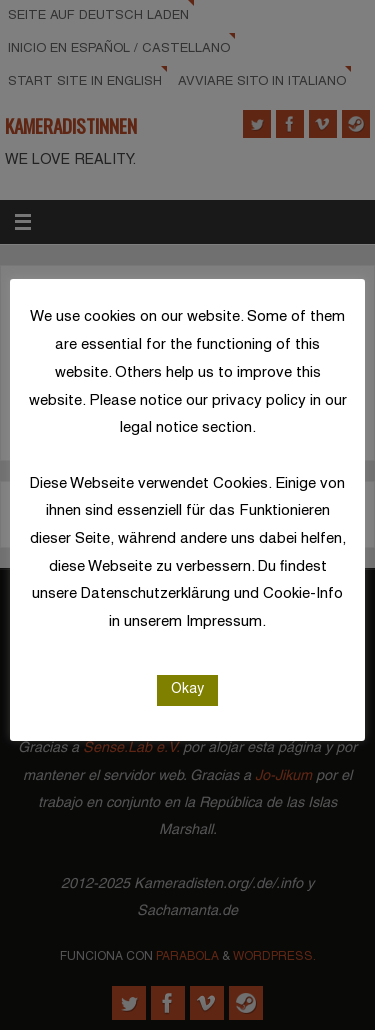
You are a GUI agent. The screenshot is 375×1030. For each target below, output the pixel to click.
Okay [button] (187, 689)
